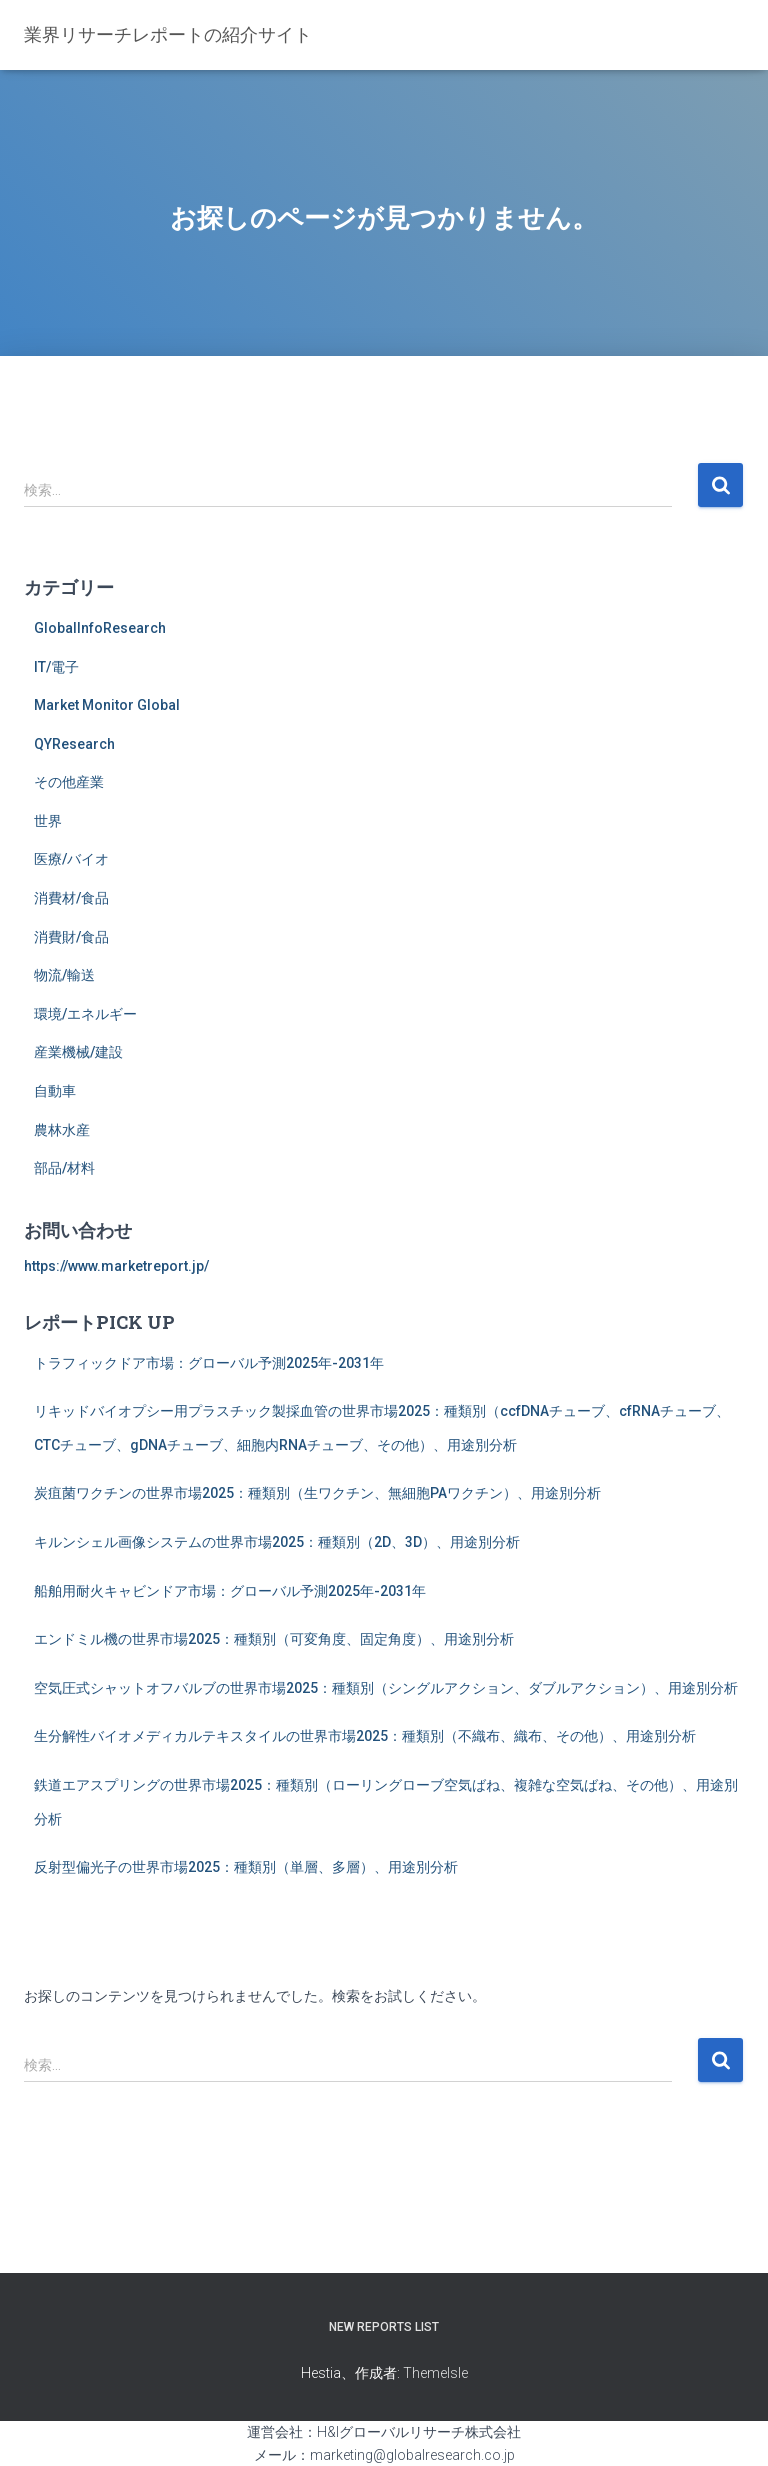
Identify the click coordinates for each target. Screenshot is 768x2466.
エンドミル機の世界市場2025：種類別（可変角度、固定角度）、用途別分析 (274, 1639)
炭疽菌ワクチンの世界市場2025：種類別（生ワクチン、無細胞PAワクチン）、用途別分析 (317, 1493)
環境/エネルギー (85, 1014)
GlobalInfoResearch (100, 628)
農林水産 (62, 1130)
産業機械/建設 (78, 1052)
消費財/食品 (71, 937)
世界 (48, 821)
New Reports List (384, 2327)
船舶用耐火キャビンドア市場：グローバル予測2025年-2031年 (230, 1591)
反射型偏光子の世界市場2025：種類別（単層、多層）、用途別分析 (246, 1867)
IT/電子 (56, 667)
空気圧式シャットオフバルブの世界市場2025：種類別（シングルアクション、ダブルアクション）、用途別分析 (386, 1688)
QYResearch (74, 744)
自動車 (55, 1091)
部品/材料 (64, 1168)
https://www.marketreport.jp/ (116, 1266)
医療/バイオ (71, 859)
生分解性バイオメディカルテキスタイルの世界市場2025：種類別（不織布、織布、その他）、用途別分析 (365, 1736)
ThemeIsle (435, 2373)
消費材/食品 (71, 898)
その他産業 (69, 782)
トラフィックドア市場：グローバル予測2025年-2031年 (209, 1363)
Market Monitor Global (107, 705)
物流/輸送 (64, 975)
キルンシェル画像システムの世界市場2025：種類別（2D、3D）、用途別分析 (277, 1542)
